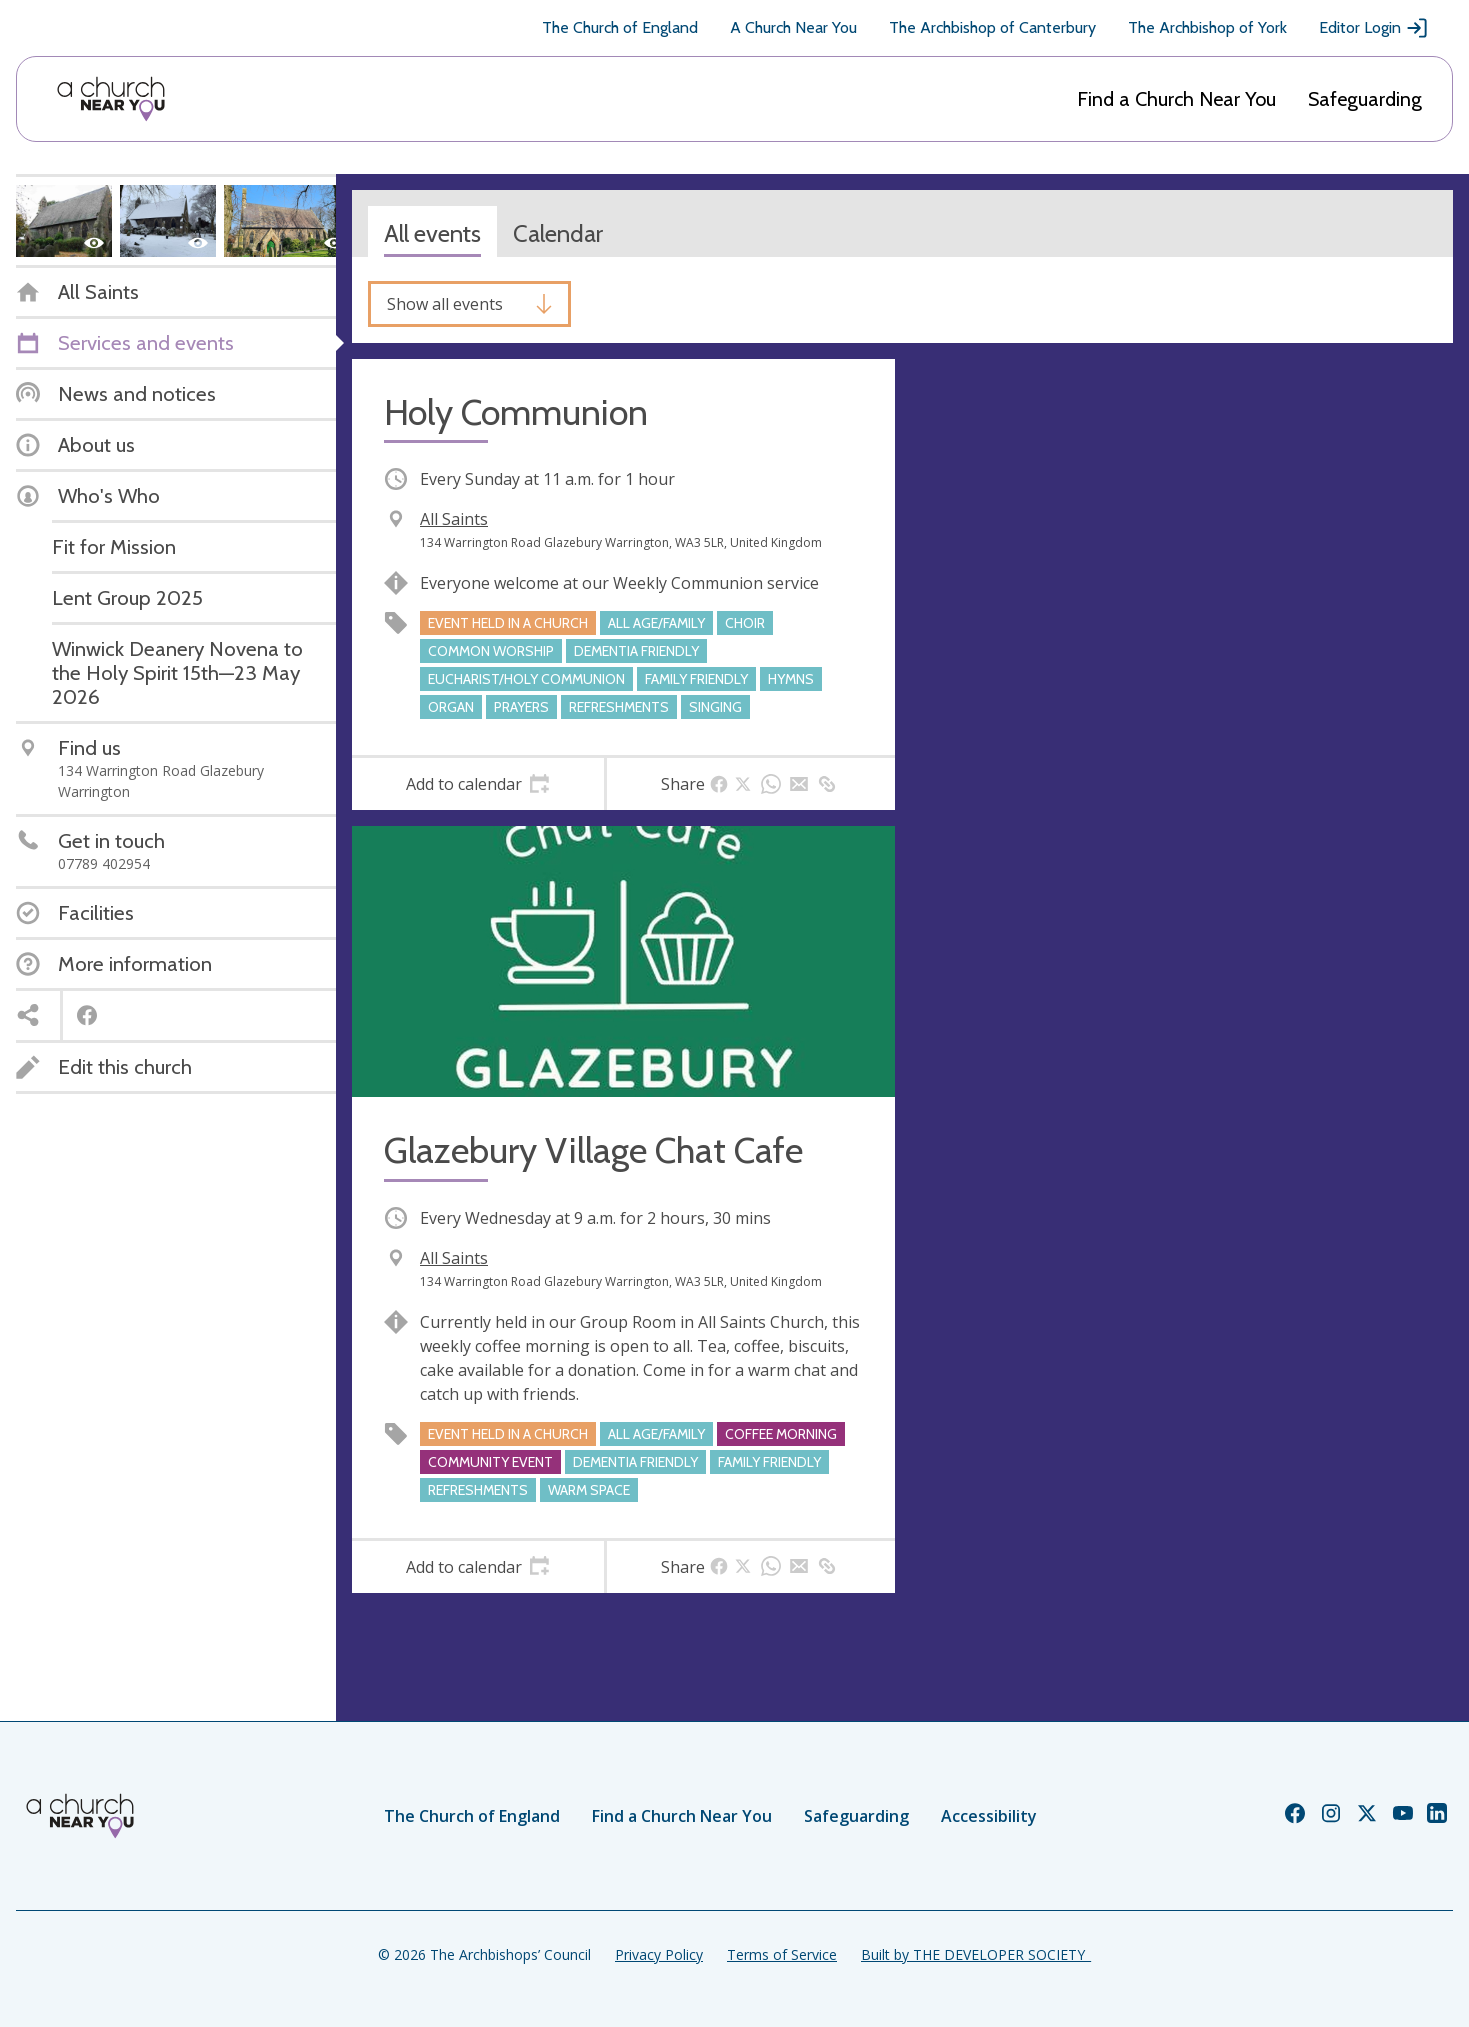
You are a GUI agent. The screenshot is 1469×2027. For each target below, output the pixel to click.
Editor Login (1374, 28)
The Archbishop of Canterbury (992, 27)
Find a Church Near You (1176, 99)
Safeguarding (1365, 99)
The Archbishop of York (1207, 27)
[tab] (478, 784)
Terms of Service (782, 1954)
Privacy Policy (659, 1954)
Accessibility (989, 1816)
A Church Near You (793, 27)
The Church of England (620, 27)
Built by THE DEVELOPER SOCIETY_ (976, 1954)
